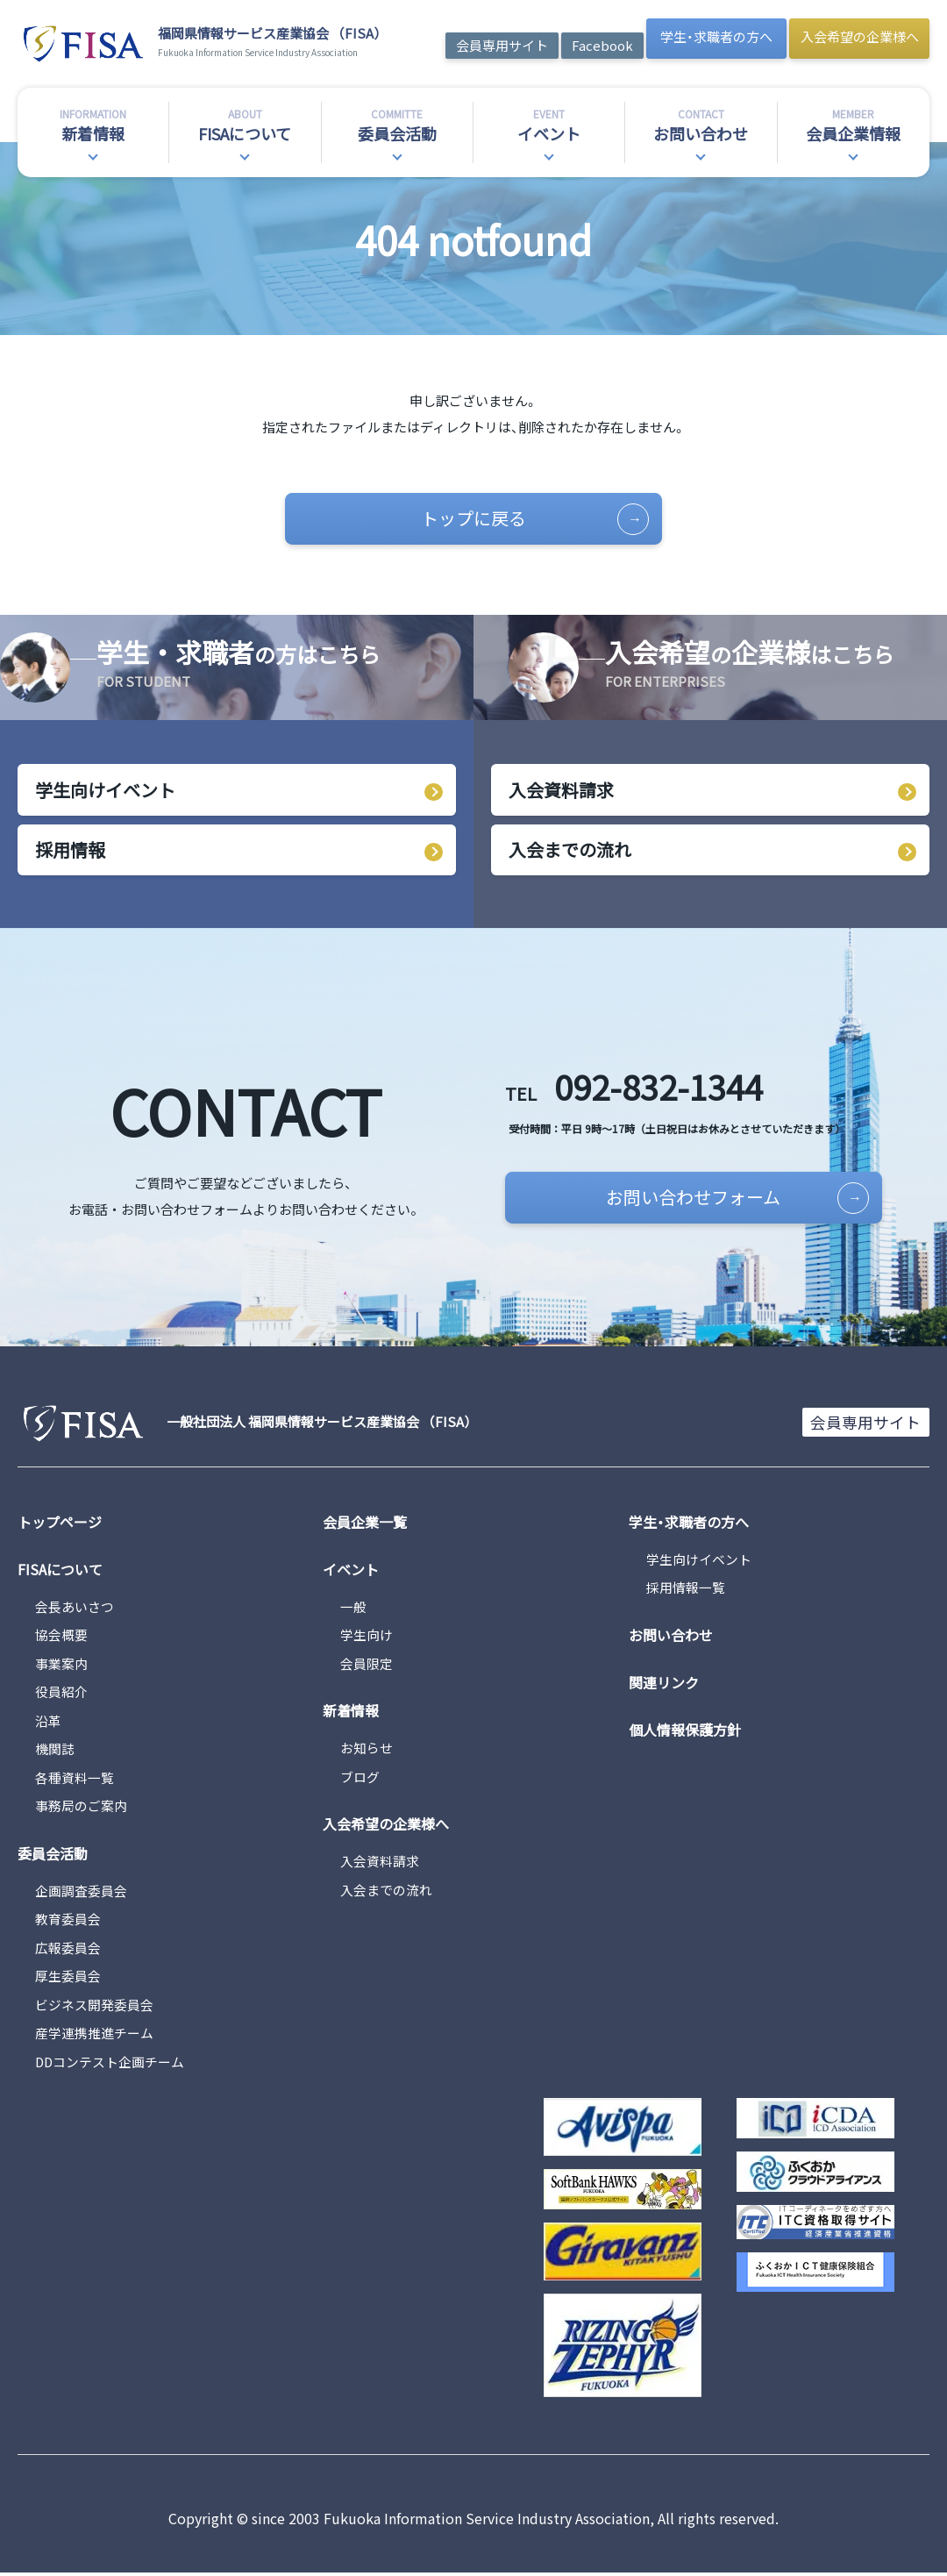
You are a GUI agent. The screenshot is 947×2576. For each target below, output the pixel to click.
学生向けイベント (105, 790)
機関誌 (55, 1752)
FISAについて (60, 1571)
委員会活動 (53, 1855)
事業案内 (61, 1666)
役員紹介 (61, 1695)
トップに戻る (528, 519)
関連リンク (664, 1684)
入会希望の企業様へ (860, 36)
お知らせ (366, 1751)
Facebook (602, 45)
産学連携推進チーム (94, 2036)
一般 (353, 1609)
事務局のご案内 (81, 1809)
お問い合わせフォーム (722, 1200)
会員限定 (366, 1666)
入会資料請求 (561, 790)
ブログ (360, 1779)
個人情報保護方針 (685, 1732)
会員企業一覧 (365, 1524)
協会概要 (61, 1638)
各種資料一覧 (74, 1780)
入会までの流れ (570, 851)
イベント (351, 1571)
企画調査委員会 (81, 1893)
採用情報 (70, 851)
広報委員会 (68, 1950)
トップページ (60, 1524)
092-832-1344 (642, 1087)
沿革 (48, 1723)
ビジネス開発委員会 (94, 2007)
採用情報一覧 (685, 1590)
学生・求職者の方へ (716, 36)
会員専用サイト (502, 45)
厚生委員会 (68, 1979)
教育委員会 (68, 1922)
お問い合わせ (671, 1637)
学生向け (366, 1638)
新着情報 (351, 1713)
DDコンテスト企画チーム (110, 2064)
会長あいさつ (74, 1609)
